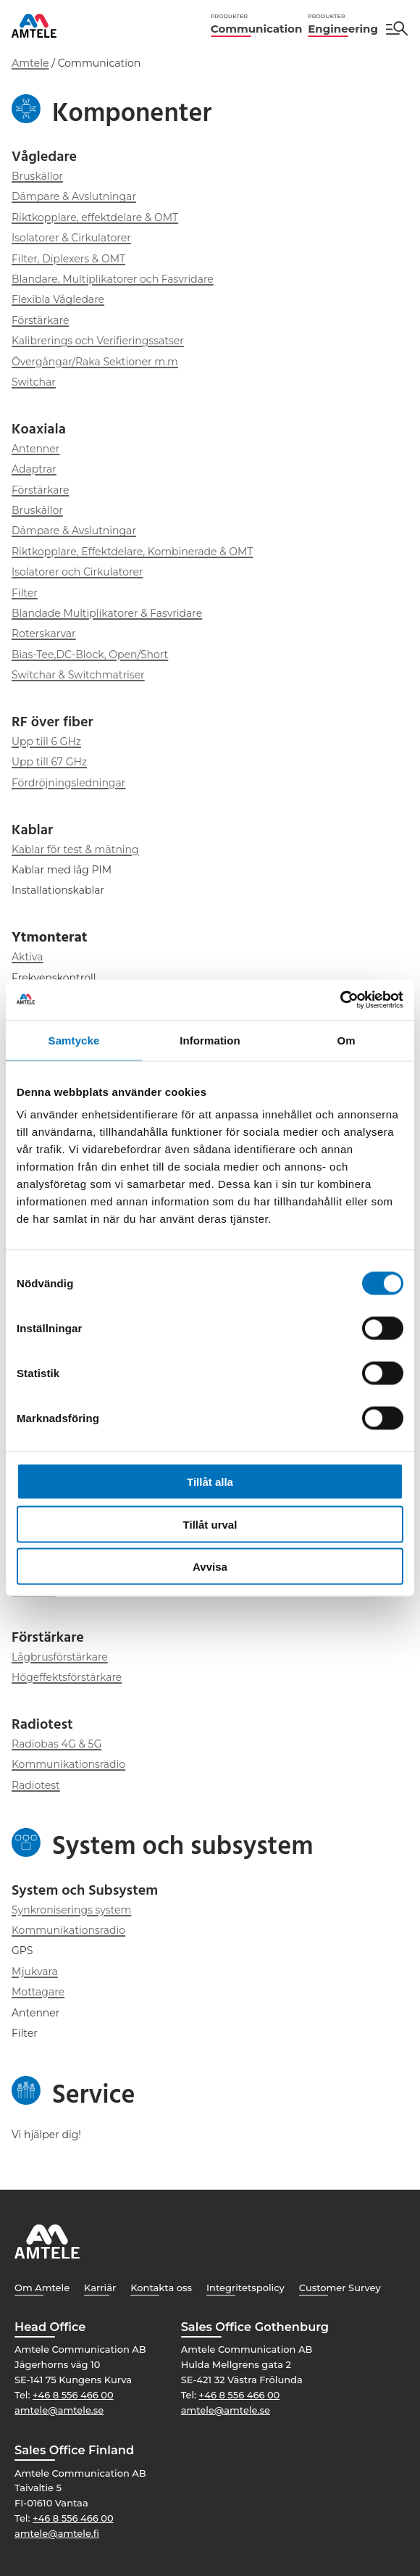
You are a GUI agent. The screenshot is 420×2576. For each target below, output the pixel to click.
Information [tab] (210, 1040)
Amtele (30, 63)
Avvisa (210, 1567)
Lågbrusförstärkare (60, 1656)
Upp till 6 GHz (46, 741)
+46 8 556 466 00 (73, 2395)
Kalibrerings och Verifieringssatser (98, 340)
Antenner (35, 448)
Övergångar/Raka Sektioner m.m (95, 361)
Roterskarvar (44, 633)
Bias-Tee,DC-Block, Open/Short (90, 654)
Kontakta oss (161, 2287)
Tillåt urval (210, 1524)
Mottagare (38, 1991)
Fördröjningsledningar (68, 782)
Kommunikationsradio (68, 1764)
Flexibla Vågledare (58, 299)
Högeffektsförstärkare (67, 1677)
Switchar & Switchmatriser (78, 674)
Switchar (34, 382)
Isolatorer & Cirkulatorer (71, 237)
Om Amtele (42, 2287)
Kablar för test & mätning (75, 849)
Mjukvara (35, 1971)
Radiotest (36, 1785)
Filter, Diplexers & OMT (68, 258)
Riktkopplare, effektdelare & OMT (95, 217)
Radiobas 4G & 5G (56, 1743)
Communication (256, 24)
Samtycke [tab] (74, 1040)
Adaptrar (34, 468)
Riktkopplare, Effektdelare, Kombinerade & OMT (132, 551)
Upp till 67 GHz (49, 761)
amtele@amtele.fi (56, 2533)
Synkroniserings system (71, 1909)
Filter (25, 592)
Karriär (100, 2287)
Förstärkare (40, 320)
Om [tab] (346, 1040)
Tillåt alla (210, 1482)
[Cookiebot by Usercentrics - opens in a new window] (340, 1000)
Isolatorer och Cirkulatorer (77, 571)
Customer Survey (340, 2287)
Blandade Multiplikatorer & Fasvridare (107, 613)
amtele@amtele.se (59, 2410)
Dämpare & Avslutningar (74, 196)
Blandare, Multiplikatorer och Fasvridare (113, 279)
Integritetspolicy (245, 2287)
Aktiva (27, 956)
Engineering (343, 24)
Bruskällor (37, 176)
